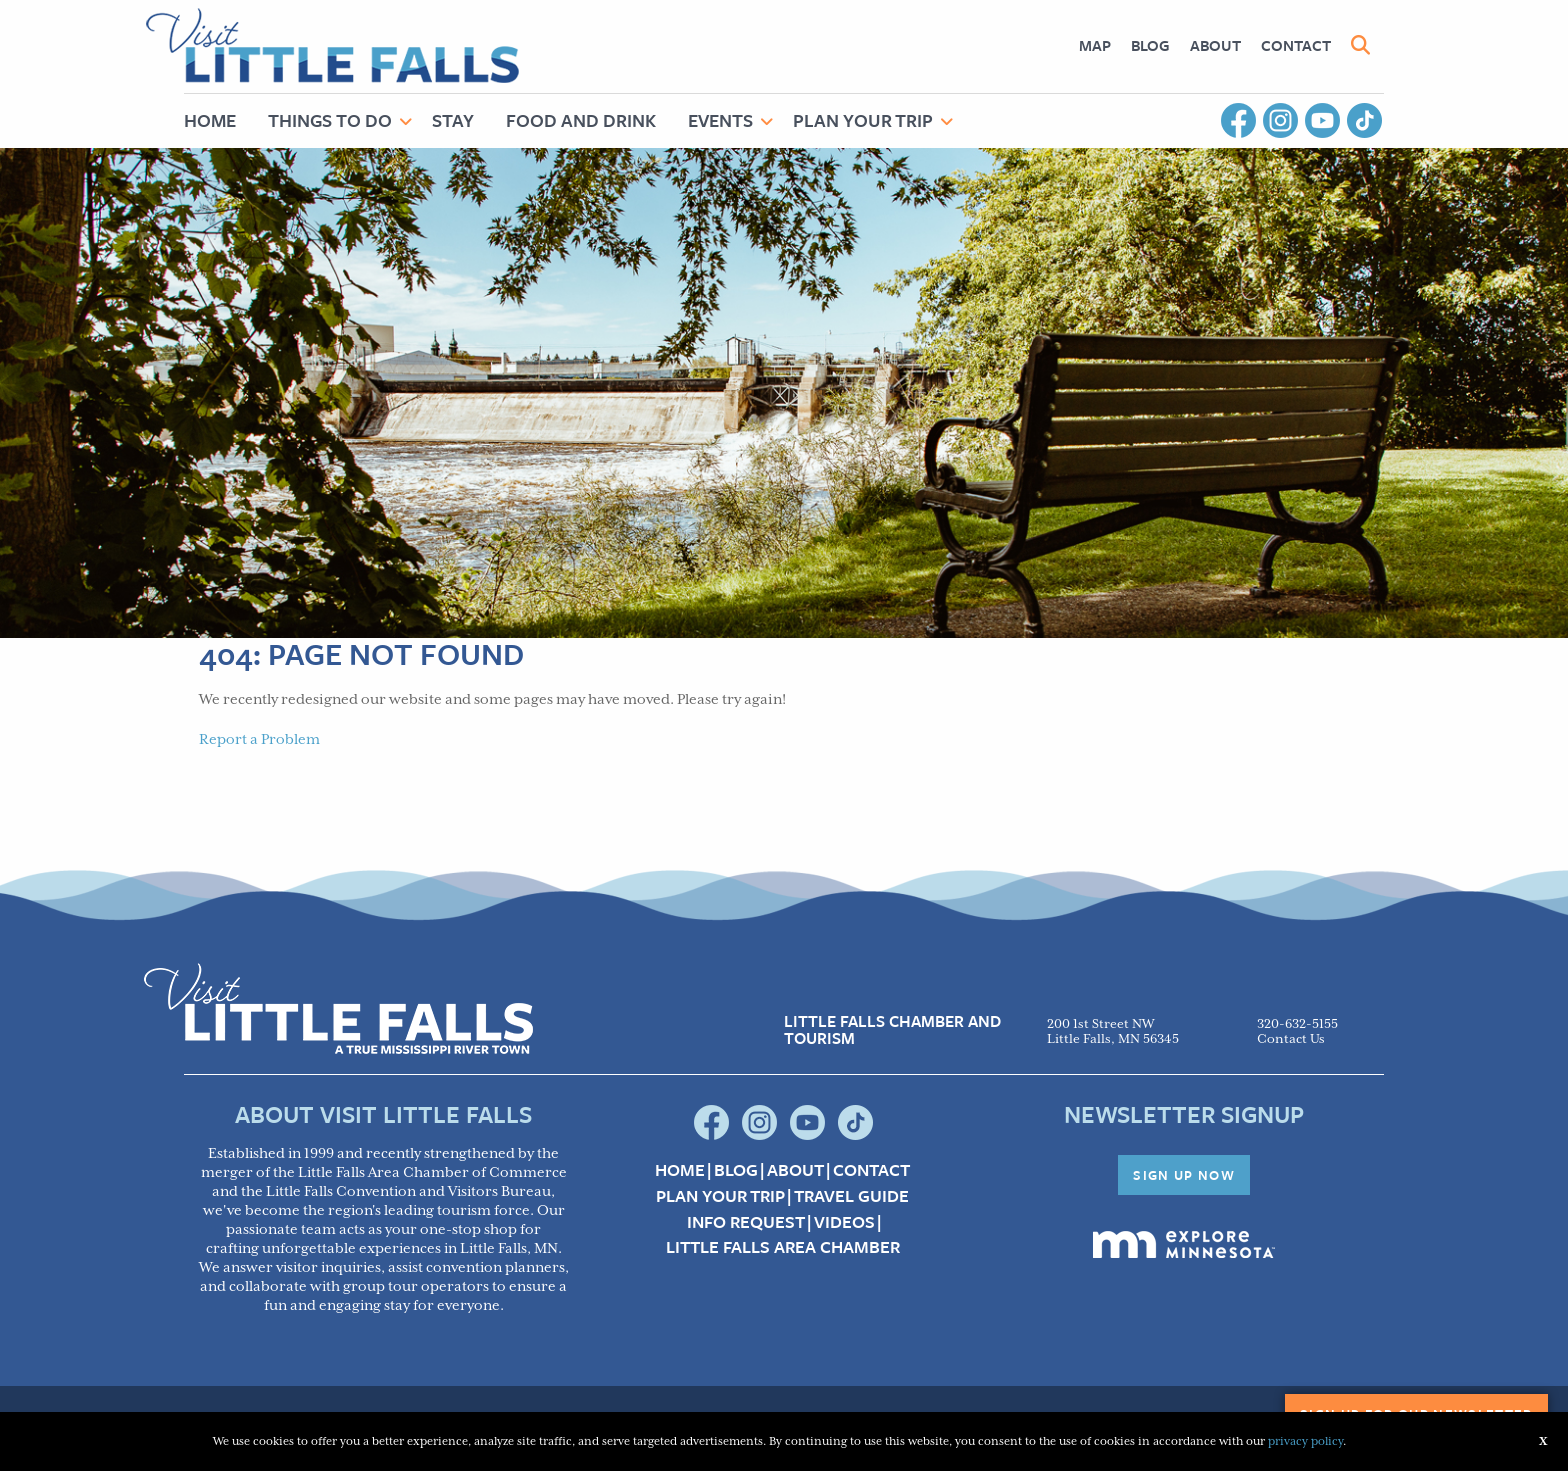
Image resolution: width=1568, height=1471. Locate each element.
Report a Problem (259, 740)
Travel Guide (851, 1196)
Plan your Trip (720, 1196)
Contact (1296, 45)
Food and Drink (581, 120)
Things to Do (330, 120)
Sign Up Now (1184, 1175)
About (1215, 45)
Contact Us (1291, 1039)
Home (210, 120)
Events (720, 120)
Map (1095, 45)
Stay (453, 120)
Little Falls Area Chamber (783, 1247)
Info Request (746, 1222)
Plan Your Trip (863, 120)
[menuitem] (1095, 45)
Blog (1150, 45)
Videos (844, 1222)
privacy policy (1305, 1441)
